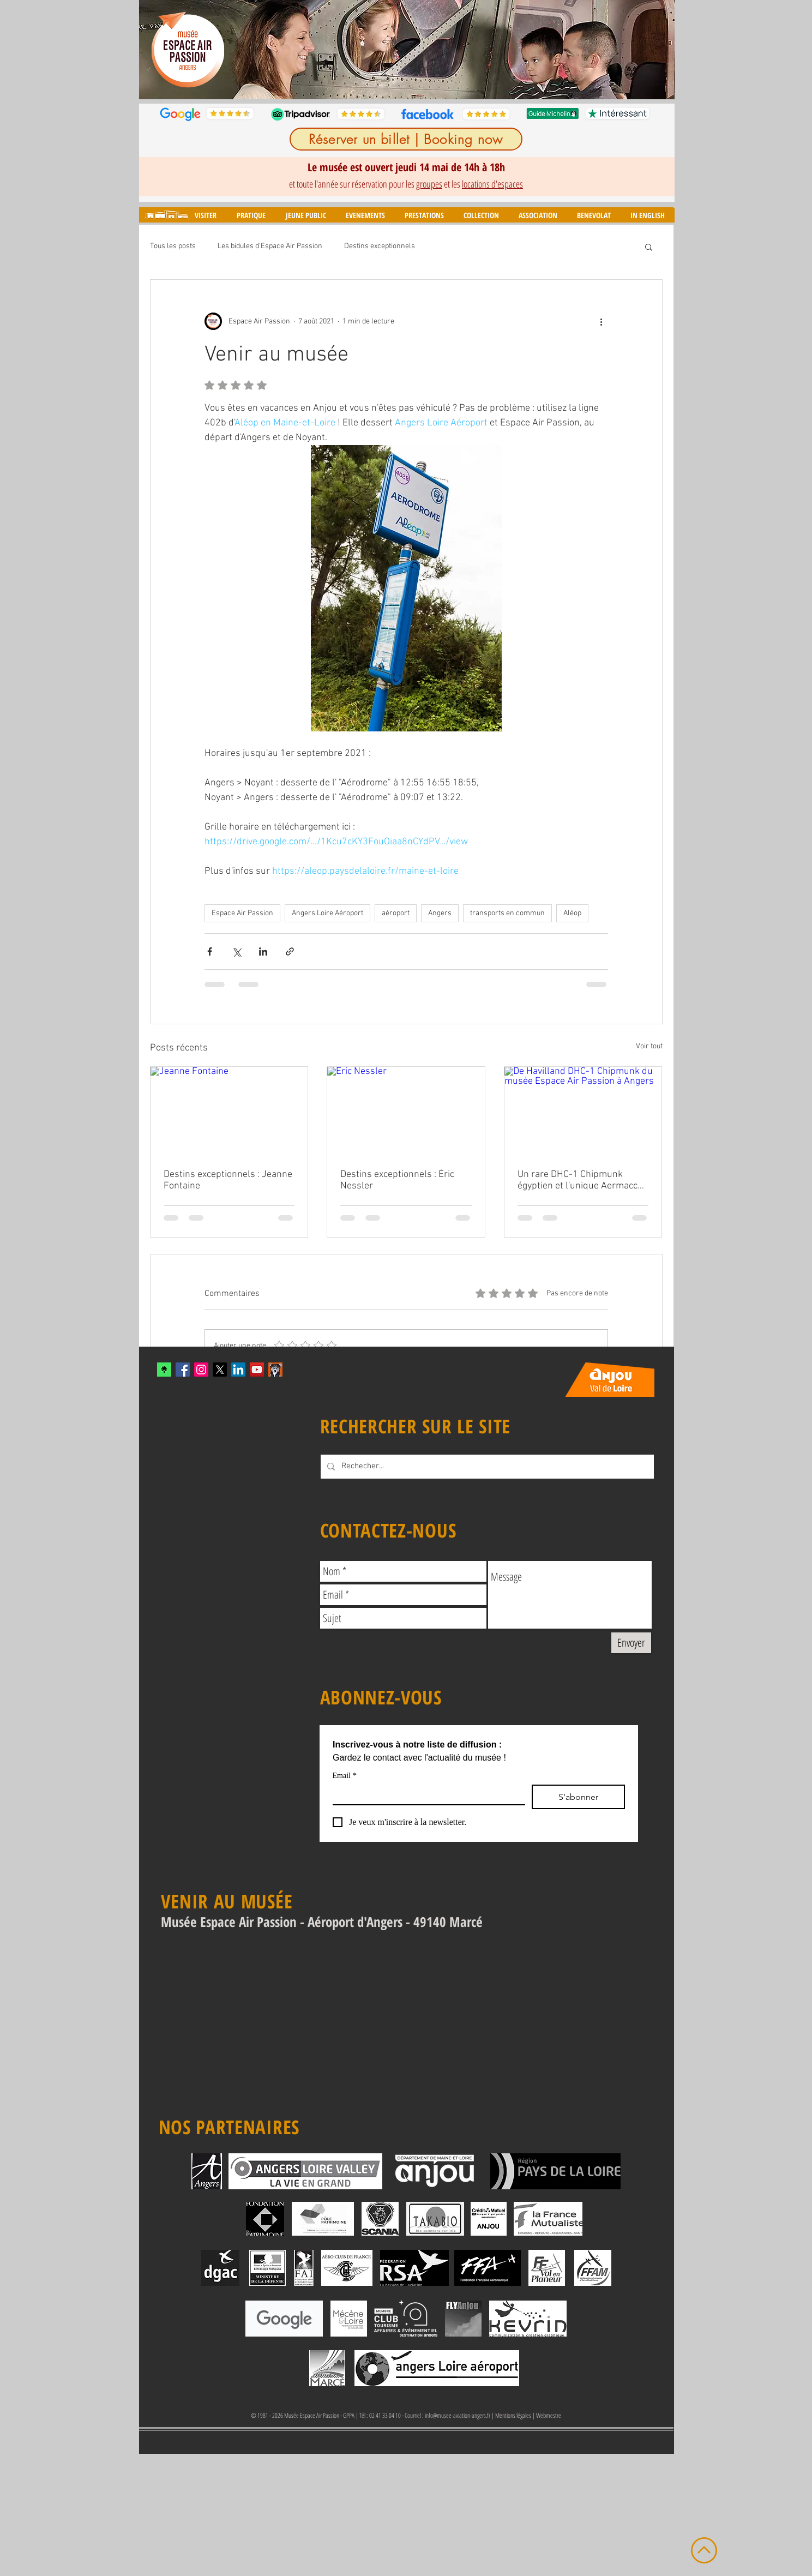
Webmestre (548, 2415)
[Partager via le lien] (290, 951)
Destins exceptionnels (379, 246)
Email (345, 1775)
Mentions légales (513, 2415)
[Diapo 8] (452, 82)
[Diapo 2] (376, 82)
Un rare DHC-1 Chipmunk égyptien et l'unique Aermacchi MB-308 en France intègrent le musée (581, 1180)
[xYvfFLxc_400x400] (164, 1369)
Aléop (572, 913)
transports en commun (507, 913)
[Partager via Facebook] (209, 951)
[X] (220, 1369)
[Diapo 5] (414, 82)
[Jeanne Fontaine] (229, 1111)
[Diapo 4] (402, 82)
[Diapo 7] (439, 82)
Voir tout (649, 1046)
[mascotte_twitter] (275, 1369)
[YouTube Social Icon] (257, 1369)
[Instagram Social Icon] (201, 1369)
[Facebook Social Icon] (183, 1369)
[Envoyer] (631, 1642)
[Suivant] (659, 49)
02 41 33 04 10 (385, 2415)
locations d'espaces (492, 183)
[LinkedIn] (238, 1369)
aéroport (396, 913)
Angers (440, 913)
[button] (205, 215)
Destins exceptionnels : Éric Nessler (397, 1180)
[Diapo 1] (363, 82)
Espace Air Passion (242, 913)
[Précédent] (154, 49)
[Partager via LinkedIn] (263, 951)
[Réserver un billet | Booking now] (406, 139)
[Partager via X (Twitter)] (236, 951)
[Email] (426, 1794)
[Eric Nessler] (406, 1111)
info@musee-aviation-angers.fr (457, 2415)
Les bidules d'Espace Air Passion (270, 246)
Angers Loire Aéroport (327, 913)
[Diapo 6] (427, 82)
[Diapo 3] (389, 82)
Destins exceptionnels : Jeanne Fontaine (228, 1180)
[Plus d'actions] (601, 321)
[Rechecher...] (486, 1467)
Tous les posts (173, 246)
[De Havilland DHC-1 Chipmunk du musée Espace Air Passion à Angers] (583, 1111)
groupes (429, 183)
